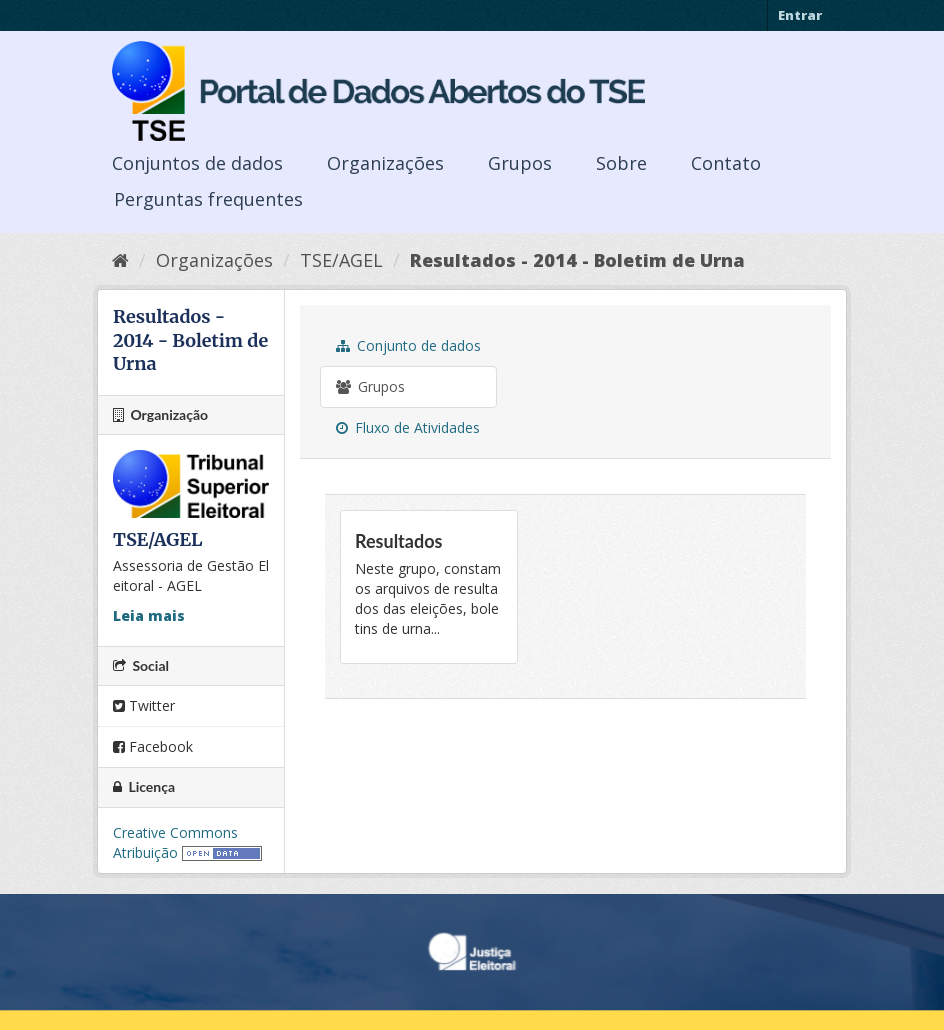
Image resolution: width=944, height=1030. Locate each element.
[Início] (120, 260)
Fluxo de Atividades (408, 427)
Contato (726, 163)
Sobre (621, 163)
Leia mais (149, 615)
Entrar (800, 15)
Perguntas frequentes (208, 199)
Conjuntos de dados (197, 163)
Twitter (144, 705)
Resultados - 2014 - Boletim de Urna (577, 260)
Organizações (385, 163)
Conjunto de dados (408, 345)
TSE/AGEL (341, 260)
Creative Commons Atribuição (175, 842)
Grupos (520, 163)
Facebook (153, 746)
